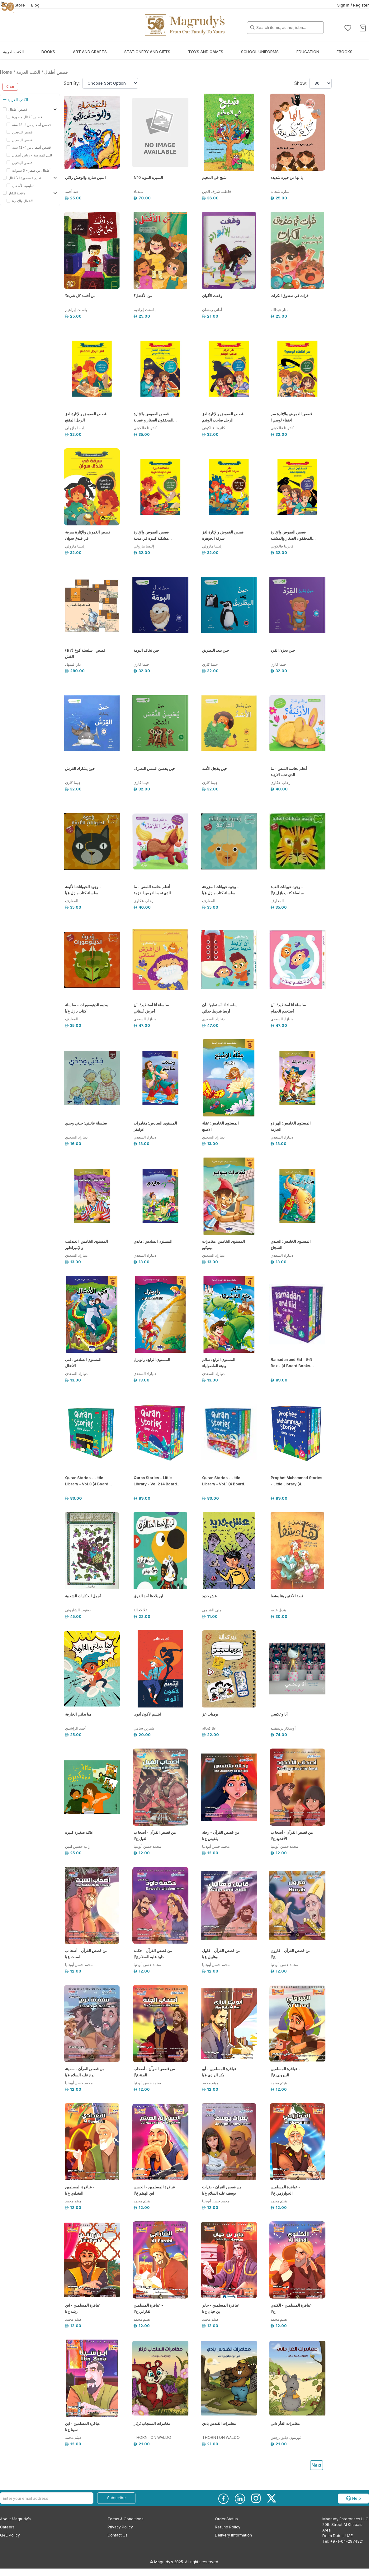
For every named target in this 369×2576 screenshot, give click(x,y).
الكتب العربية (13, 51)
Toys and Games (205, 51)
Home (6, 72)
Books (48, 51)
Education (307, 51)
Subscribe (116, 2497)
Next (316, 2465)
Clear (10, 86)
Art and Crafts (90, 51)
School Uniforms (260, 51)
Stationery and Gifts (147, 51)
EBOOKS (344, 51)
